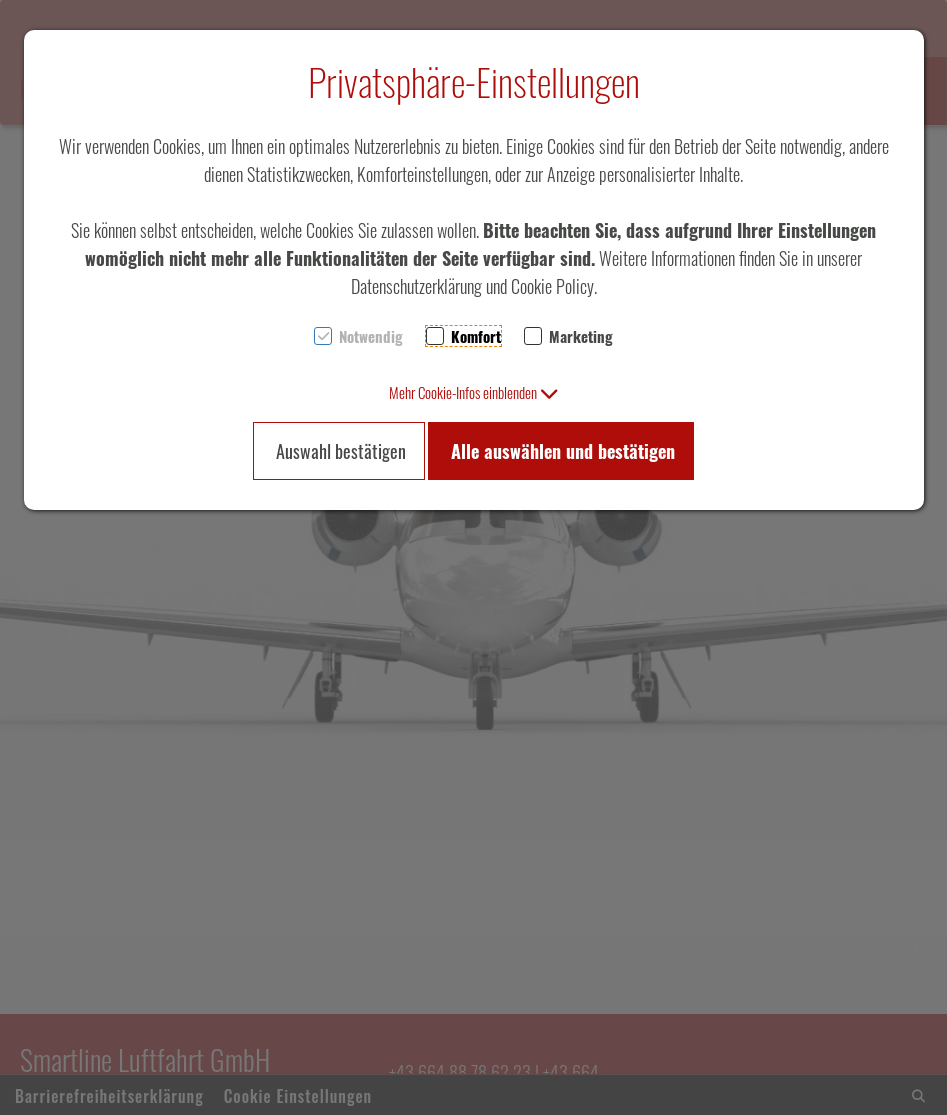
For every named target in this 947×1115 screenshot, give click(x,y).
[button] (474, 392)
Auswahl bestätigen (341, 451)
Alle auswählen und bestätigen (563, 451)
